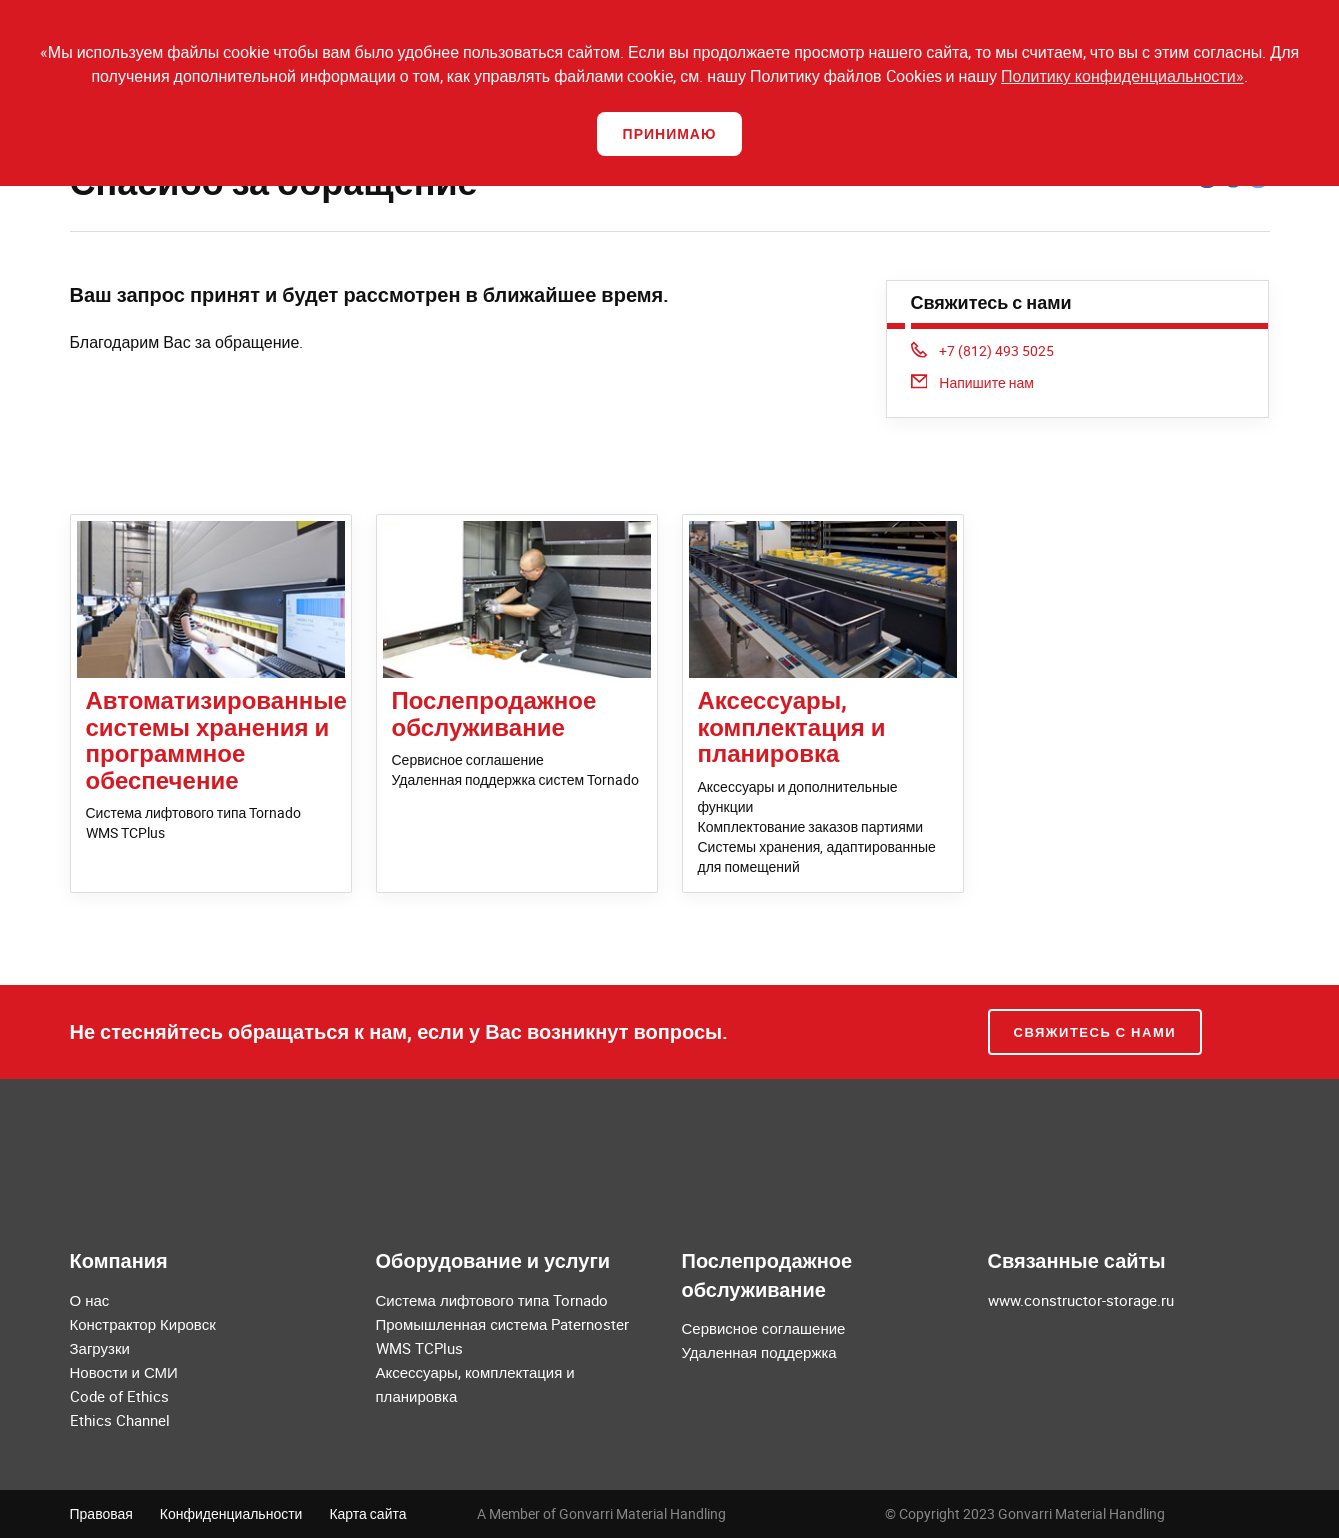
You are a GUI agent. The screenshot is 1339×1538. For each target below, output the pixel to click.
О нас (90, 1300)
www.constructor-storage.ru (1081, 1300)
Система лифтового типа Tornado (194, 812)
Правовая (101, 1513)
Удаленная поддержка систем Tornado (516, 779)
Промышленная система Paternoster (503, 1324)
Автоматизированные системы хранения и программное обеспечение (216, 739)
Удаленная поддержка (759, 1352)
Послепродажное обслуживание (494, 713)
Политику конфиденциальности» (1122, 76)
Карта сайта (367, 1513)
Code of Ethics (119, 1396)
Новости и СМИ (124, 1372)
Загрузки (100, 1348)
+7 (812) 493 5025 (983, 350)
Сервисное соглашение (468, 759)
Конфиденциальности (231, 1513)
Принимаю (670, 133)
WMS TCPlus (125, 832)
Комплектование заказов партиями (811, 826)
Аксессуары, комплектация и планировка (792, 726)
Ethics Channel (120, 1420)
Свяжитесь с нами (1095, 1032)
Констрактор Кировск (143, 1324)
